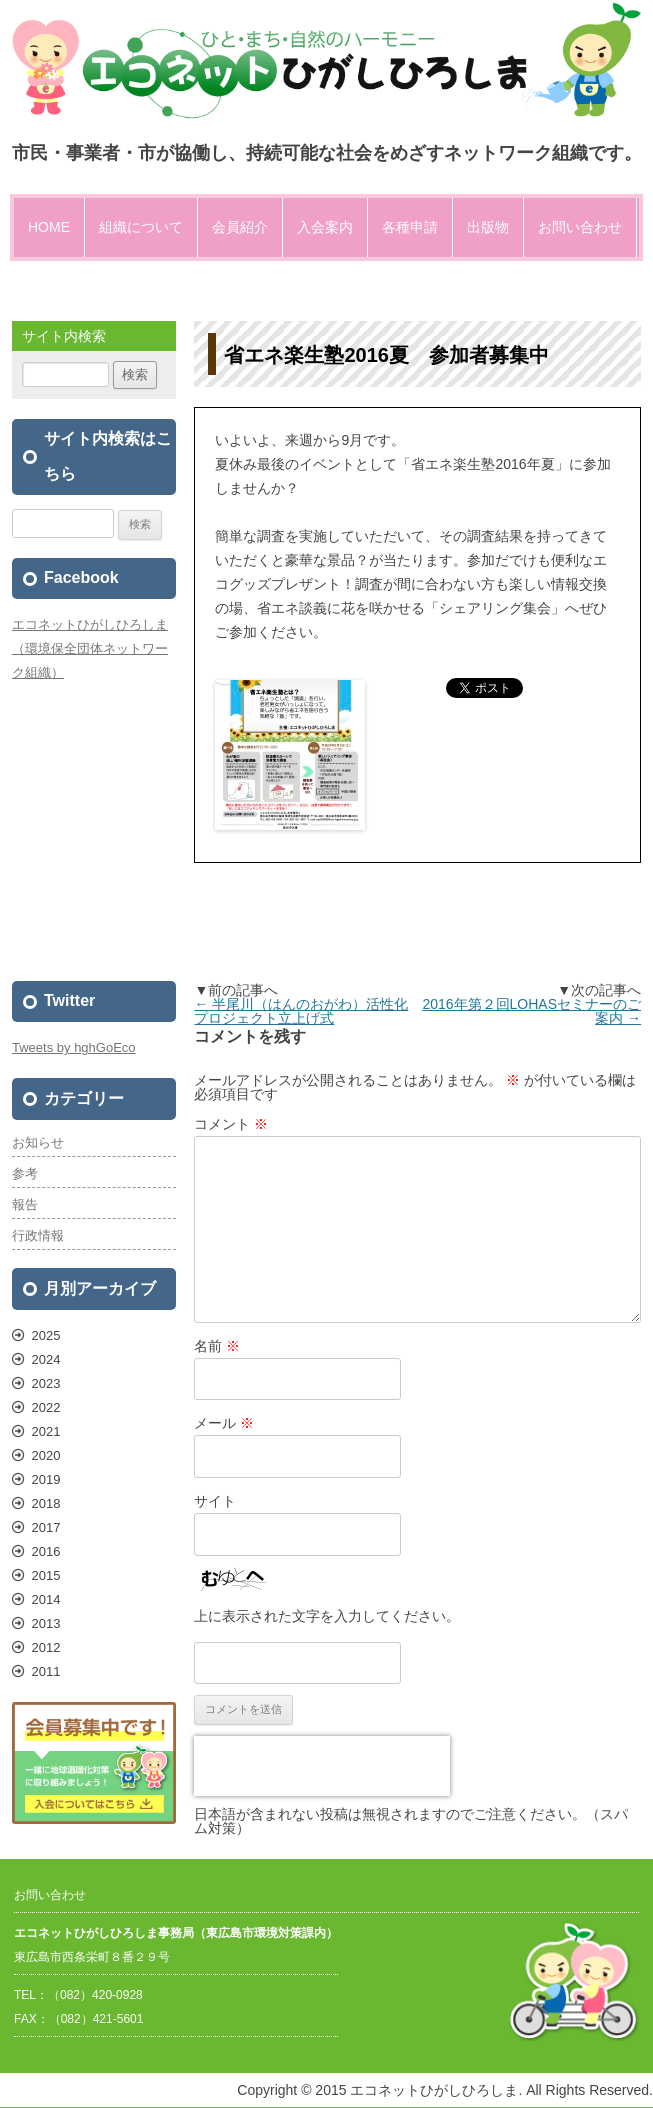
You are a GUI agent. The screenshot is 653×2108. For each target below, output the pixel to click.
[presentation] (322, 1766)
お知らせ (38, 1142)
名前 (217, 1346)
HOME (49, 227)
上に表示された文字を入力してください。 (327, 1616)
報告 (25, 1204)
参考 (25, 1173)
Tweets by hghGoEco (74, 1047)
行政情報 (38, 1235)
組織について (141, 227)
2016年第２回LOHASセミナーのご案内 (531, 1011)
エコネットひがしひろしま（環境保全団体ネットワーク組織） (90, 648)
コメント (231, 1124)
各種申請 (410, 227)
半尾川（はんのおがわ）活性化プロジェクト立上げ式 (301, 1011)
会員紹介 (240, 227)
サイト (215, 1501)
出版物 (488, 227)
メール (224, 1423)
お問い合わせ (580, 227)
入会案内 (325, 227)
